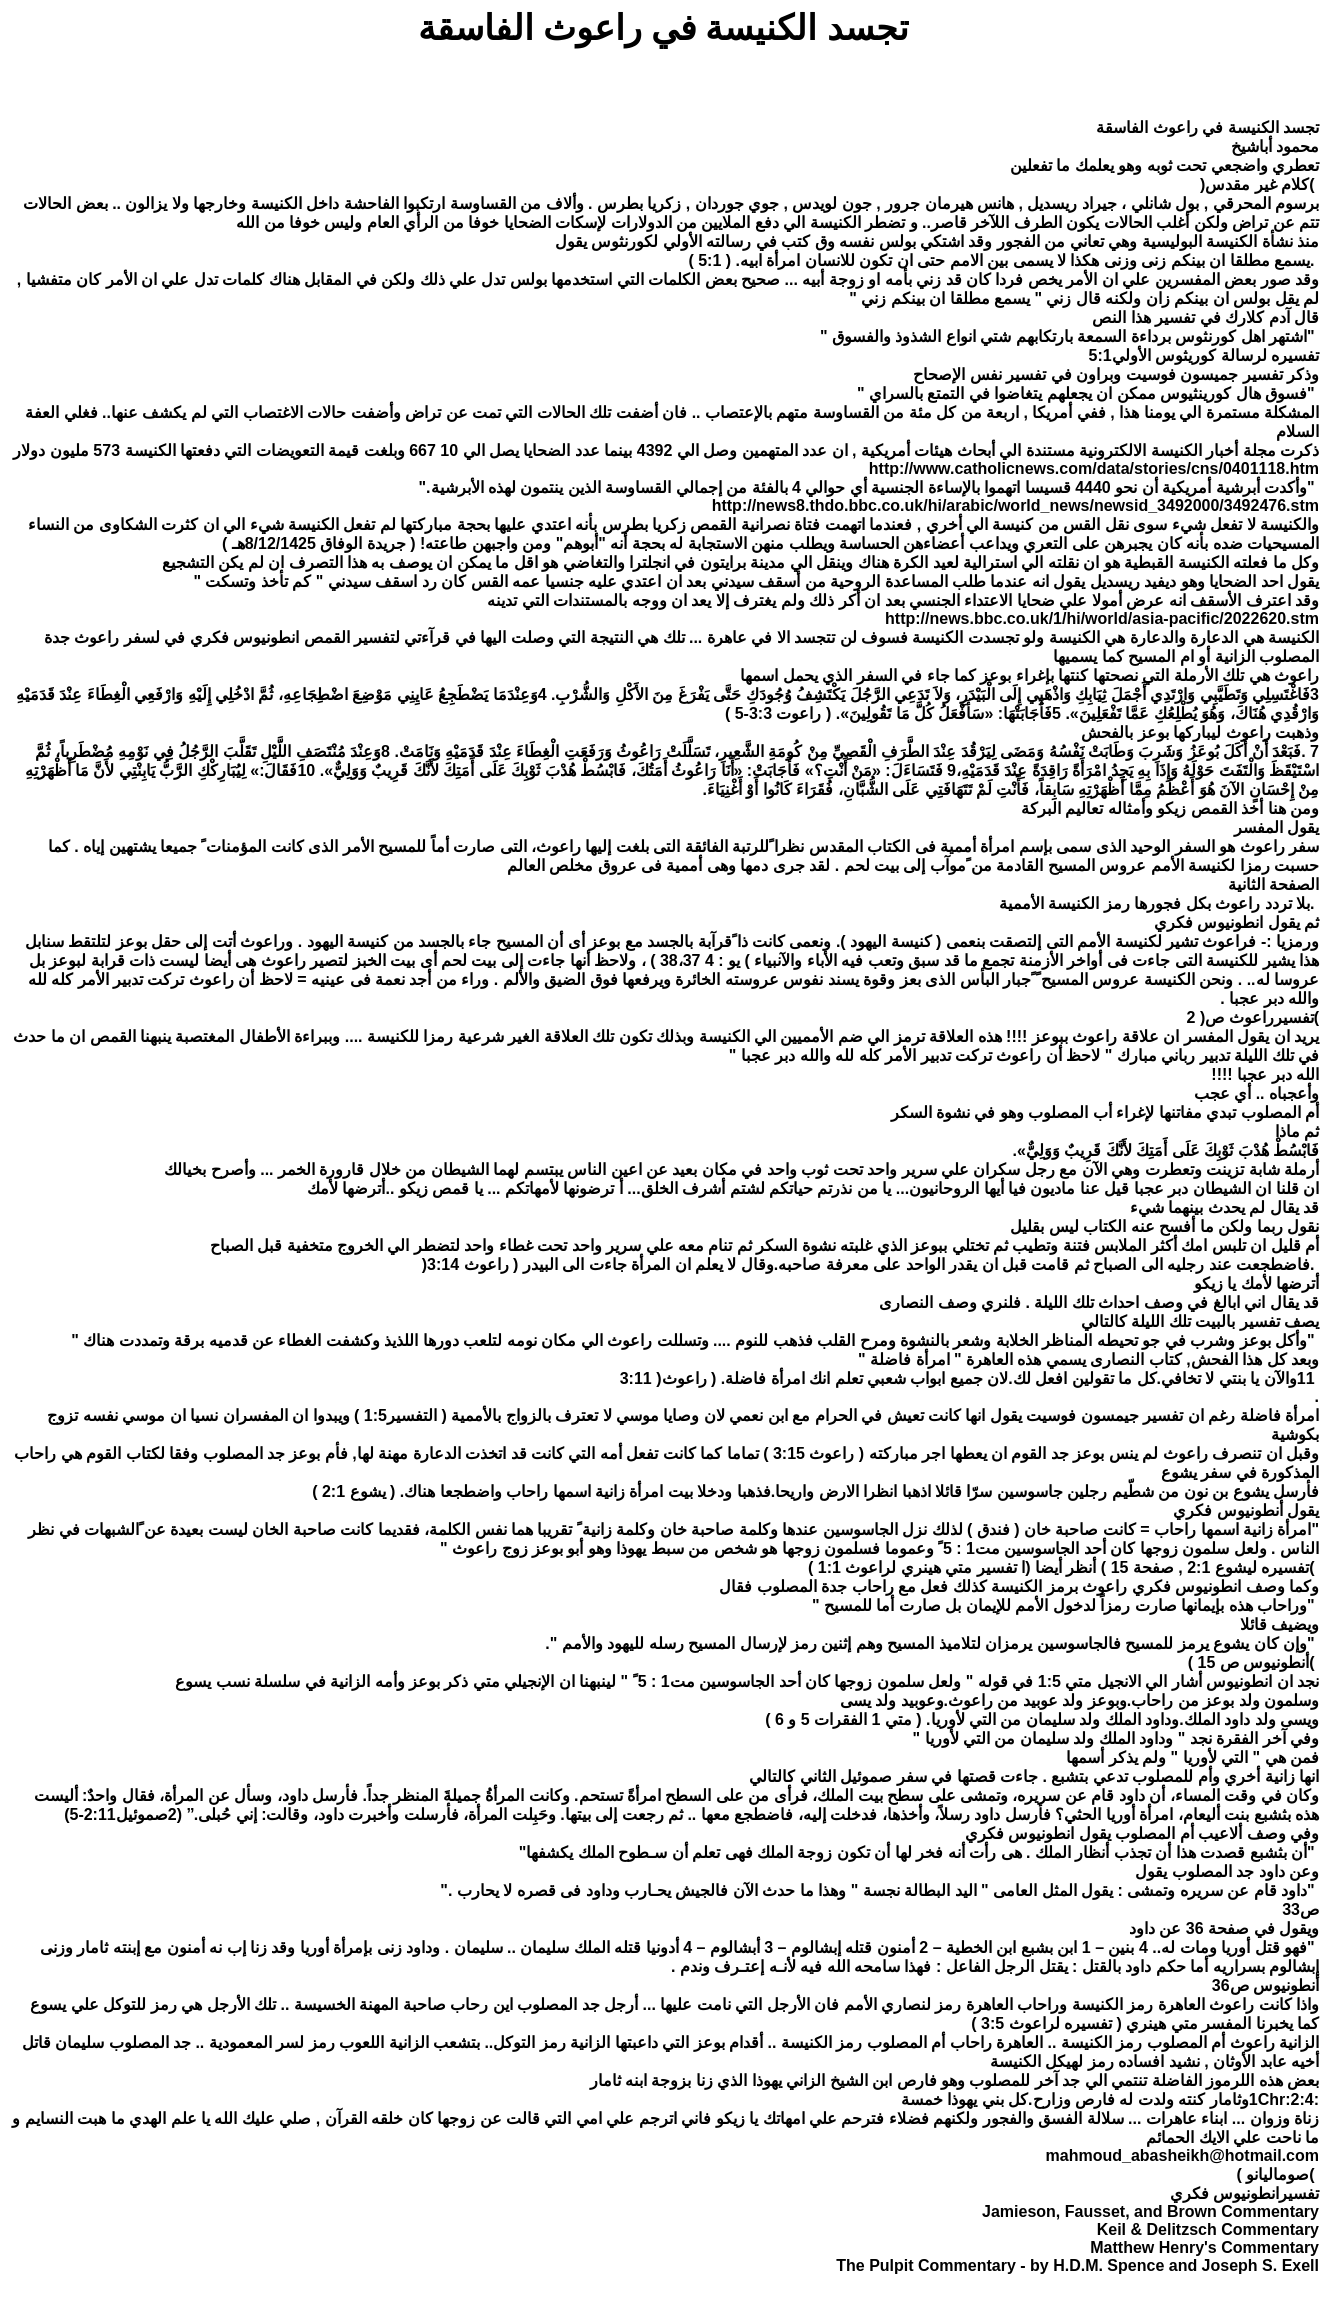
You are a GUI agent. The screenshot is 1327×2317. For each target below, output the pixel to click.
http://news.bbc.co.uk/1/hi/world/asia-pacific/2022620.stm (1102, 618)
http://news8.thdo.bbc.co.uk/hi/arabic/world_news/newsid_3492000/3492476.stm (1015, 505)
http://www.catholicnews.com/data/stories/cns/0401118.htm (1094, 468)
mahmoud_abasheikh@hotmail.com (1182, 2155)
